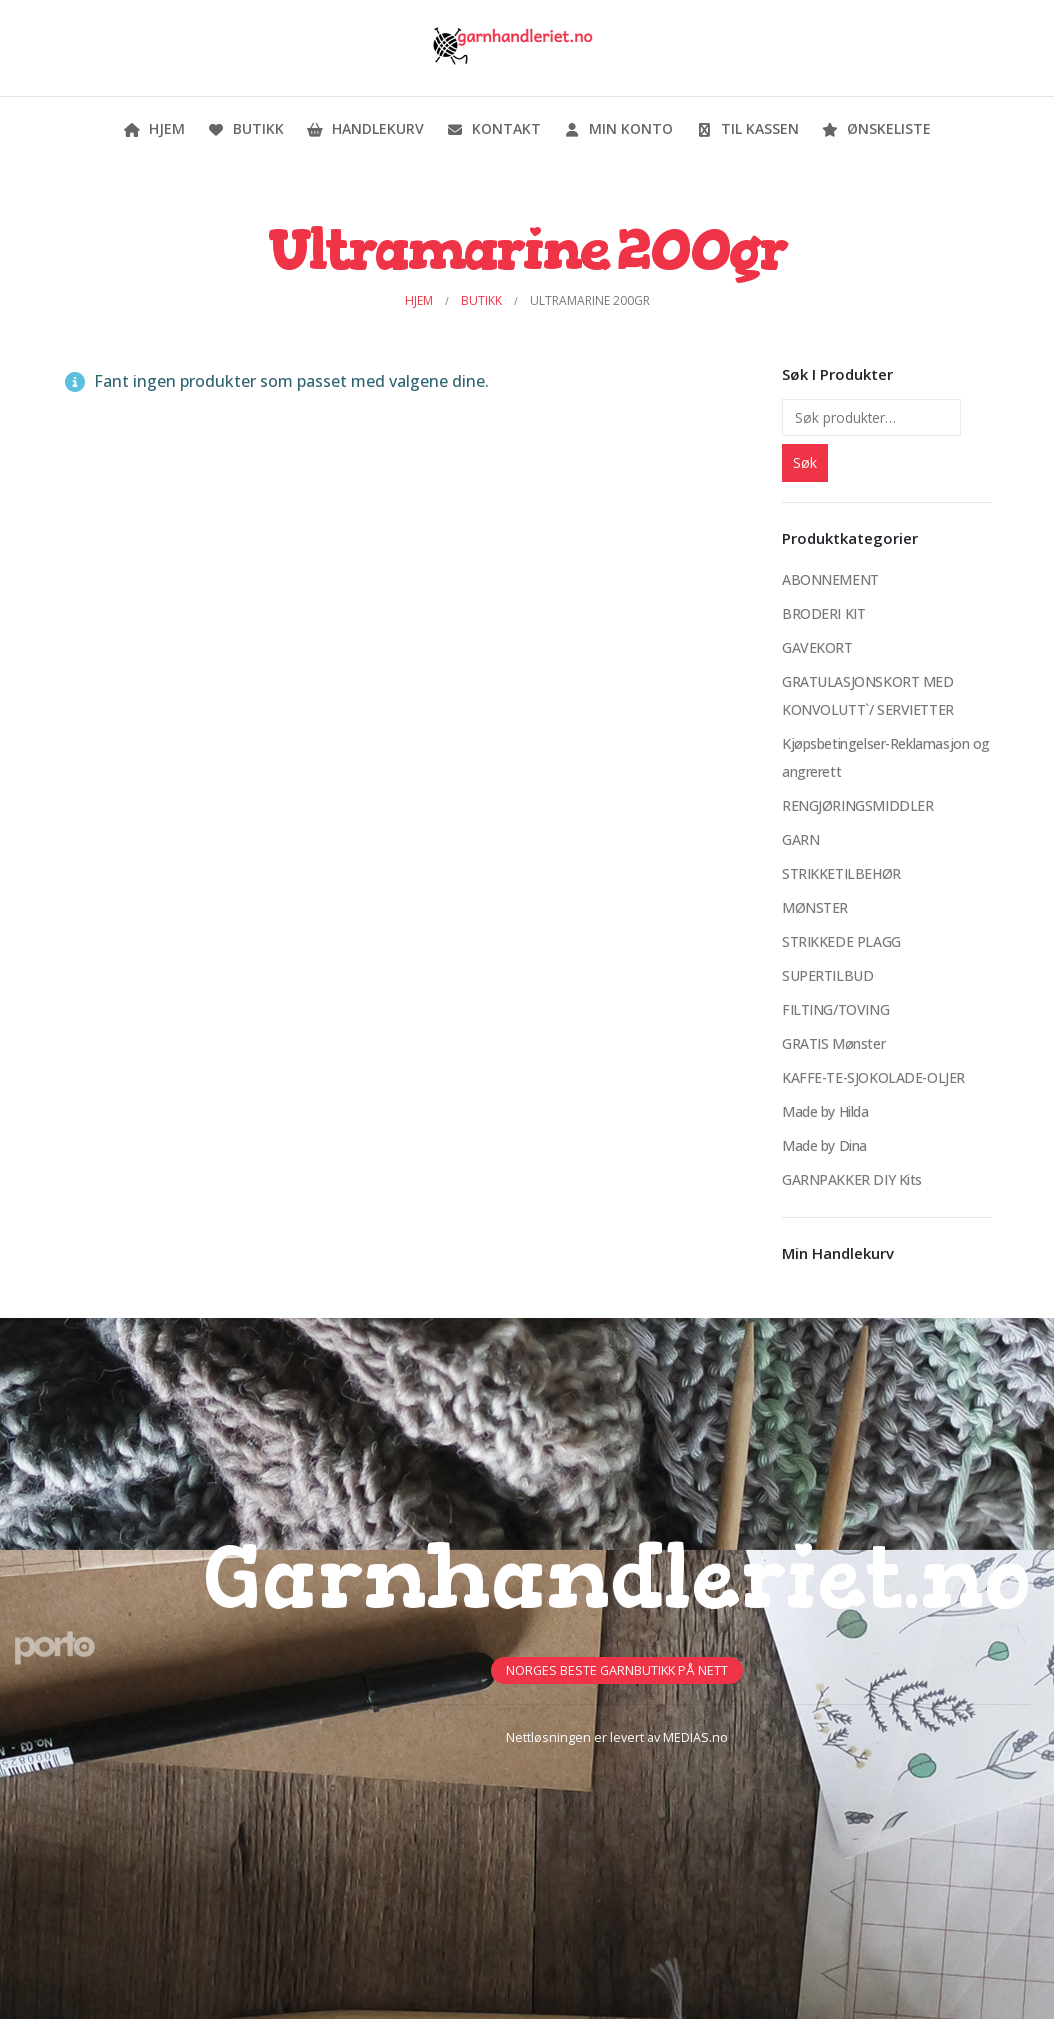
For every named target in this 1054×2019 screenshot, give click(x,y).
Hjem (154, 128)
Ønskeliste (876, 128)
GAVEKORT (817, 647)
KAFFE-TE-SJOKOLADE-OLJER (873, 1077)
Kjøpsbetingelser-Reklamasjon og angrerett (886, 757)
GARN (800, 839)
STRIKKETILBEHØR (841, 873)
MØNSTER (815, 907)
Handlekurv (365, 128)
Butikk (245, 128)
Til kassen (747, 128)
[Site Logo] (512, 48)
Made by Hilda (825, 1111)
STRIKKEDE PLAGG (841, 941)
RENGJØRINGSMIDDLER (857, 805)
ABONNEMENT (830, 579)
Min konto (618, 128)
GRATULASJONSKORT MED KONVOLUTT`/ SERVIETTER (868, 695)
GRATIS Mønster (833, 1043)
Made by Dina (824, 1145)
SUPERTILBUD (827, 975)
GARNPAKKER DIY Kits (852, 1179)
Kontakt (493, 128)
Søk (805, 462)
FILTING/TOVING (835, 1009)
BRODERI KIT (823, 613)
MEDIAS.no (695, 1737)
